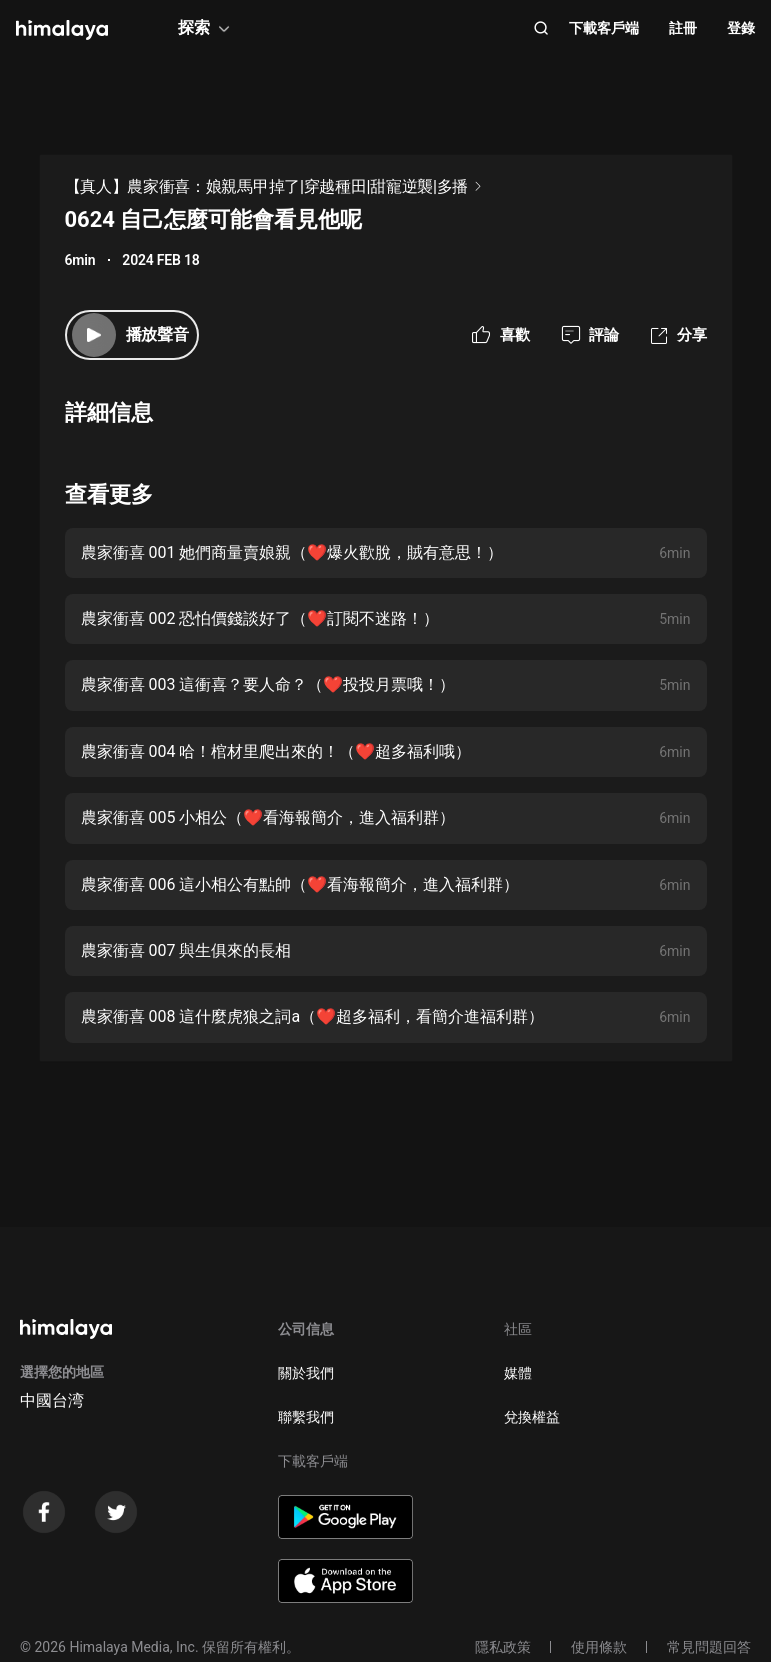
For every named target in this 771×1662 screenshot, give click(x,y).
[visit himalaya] (62, 30)
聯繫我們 (306, 1417)
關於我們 (306, 1373)
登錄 (741, 28)
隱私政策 (503, 1647)
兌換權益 (532, 1417)
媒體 (518, 1373)
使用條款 (599, 1647)
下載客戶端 (604, 28)
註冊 (683, 28)
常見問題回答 (709, 1647)
